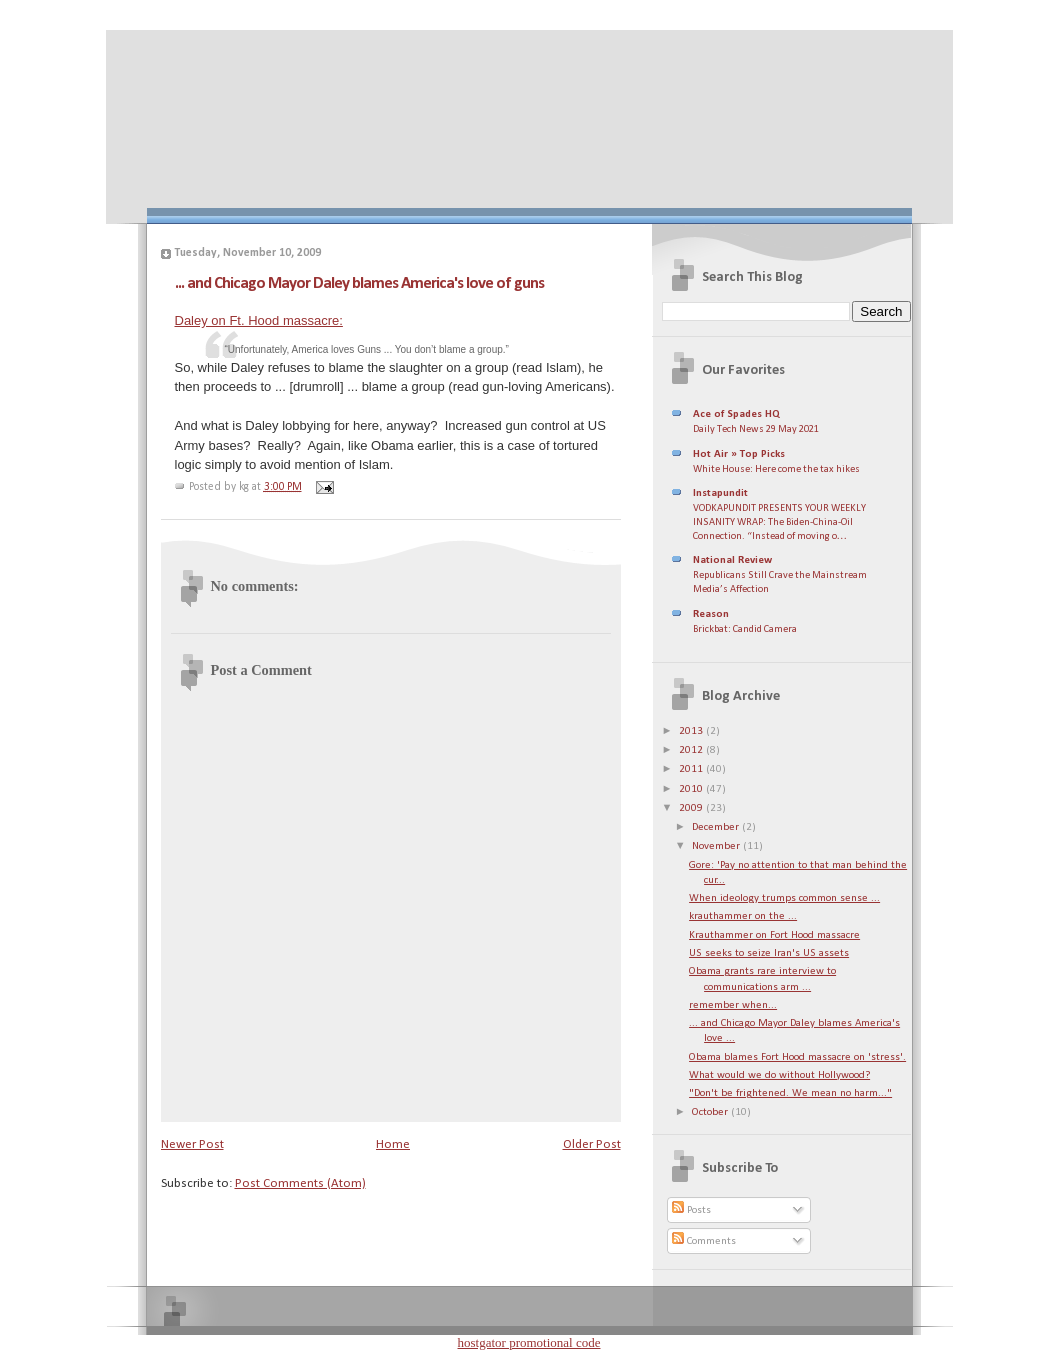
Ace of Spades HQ (736, 414)
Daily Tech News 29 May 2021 (756, 429)
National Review (732, 560)
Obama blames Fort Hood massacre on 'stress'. (797, 1057)
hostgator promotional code (529, 1342)
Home (393, 1144)
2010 (692, 789)
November (717, 846)
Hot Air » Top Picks (739, 454)
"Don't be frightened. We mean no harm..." (790, 1093)
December (717, 827)
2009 (692, 808)
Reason (711, 614)
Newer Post (192, 1144)
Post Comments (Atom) (300, 1183)
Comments (704, 1241)
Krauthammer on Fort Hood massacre (774, 935)
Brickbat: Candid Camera (745, 629)
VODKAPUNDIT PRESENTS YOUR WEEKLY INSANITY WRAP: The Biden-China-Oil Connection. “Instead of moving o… (779, 522)
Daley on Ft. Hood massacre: (259, 320)
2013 (692, 731)
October (711, 1112)
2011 (692, 769)
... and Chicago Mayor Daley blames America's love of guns (359, 283)
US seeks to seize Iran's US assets (769, 953)
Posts (691, 1210)
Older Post (592, 1144)
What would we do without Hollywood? (779, 1075)
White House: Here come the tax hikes (776, 469)
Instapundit (720, 493)
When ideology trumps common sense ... (784, 898)
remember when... (733, 1005)
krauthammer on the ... (743, 916)
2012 (692, 750)
